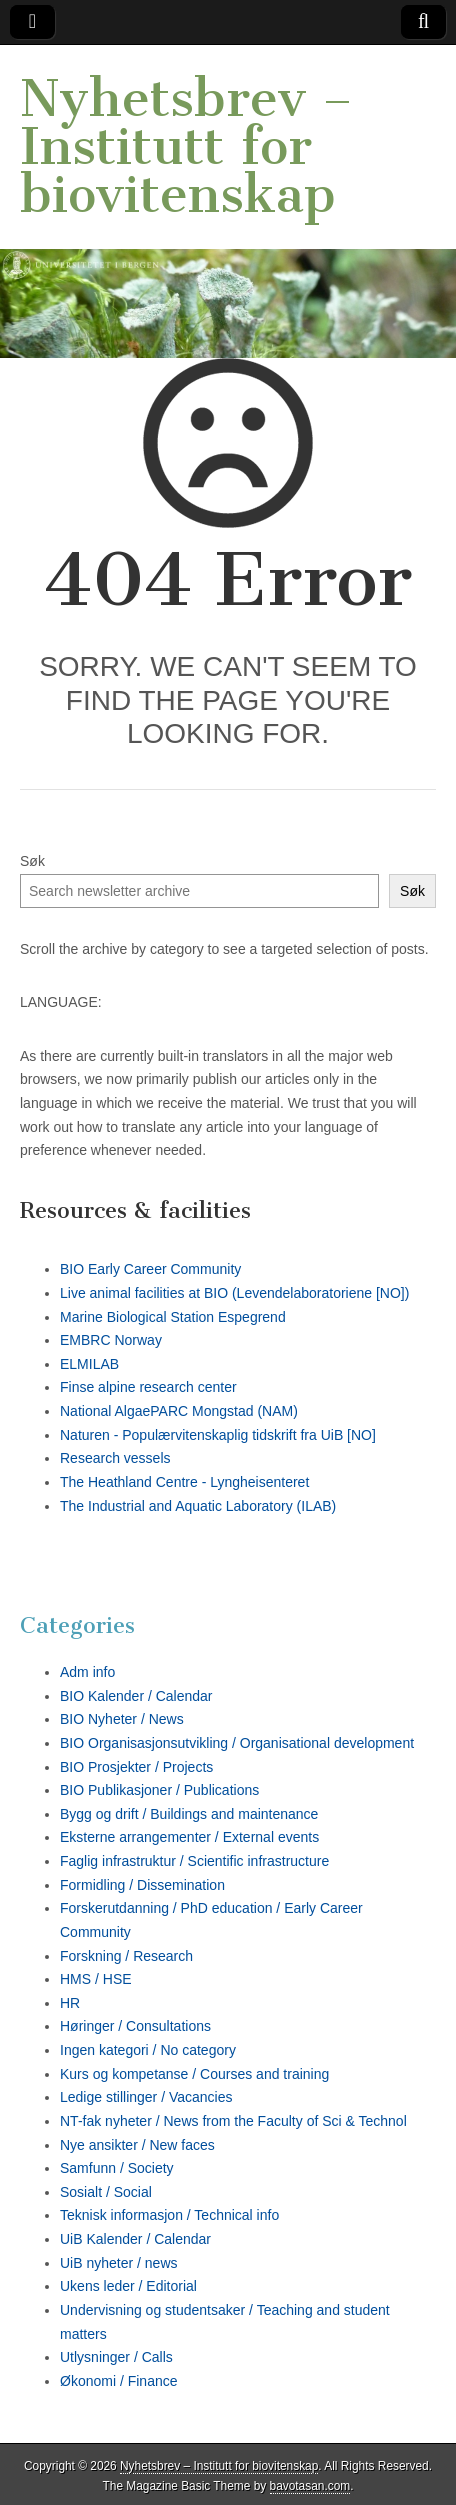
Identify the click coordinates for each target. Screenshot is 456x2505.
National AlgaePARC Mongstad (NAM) (179, 1411)
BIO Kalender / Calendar (136, 1696)
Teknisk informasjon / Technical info (169, 2215)
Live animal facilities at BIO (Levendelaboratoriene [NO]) (234, 1293)
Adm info (87, 1672)
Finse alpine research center (148, 1387)
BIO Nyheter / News (122, 1719)
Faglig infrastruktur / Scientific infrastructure (194, 1861)
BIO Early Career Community (150, 1269)
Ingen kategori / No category (148, 2050)
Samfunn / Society (117, 2168)
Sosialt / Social (106, 2192)
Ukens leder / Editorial (128, 2286)
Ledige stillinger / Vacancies (146, 2097)
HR (70, 2003)
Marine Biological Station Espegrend (173, 1317)
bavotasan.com (310, 2486)
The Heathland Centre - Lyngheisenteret (184, 1482)
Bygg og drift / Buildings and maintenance (189, 1814)
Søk (32, 861)
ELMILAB (89, 1364)
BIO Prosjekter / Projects (136, 1767)
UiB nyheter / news (119, 2263)
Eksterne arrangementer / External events (189, 1837)
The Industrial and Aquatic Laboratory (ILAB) (198, 1506)
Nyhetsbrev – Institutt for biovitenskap (186, 146)
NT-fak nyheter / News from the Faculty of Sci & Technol (233, 2121)
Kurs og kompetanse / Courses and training (194, 2074)
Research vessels (115, 1458)
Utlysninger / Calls (116, 2357)
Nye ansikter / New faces (137, 2145)
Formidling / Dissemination (142, 1885)
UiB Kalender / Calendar (135, 2239)
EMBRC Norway (111, 1340)
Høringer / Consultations (135, 2026)
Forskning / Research (126, 1956)
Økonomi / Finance (119, 2381)
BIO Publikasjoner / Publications (159, 1790)
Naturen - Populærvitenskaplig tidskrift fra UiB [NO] (218, 1435)
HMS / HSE (96, 1979)
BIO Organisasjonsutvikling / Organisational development (237, 1743)
